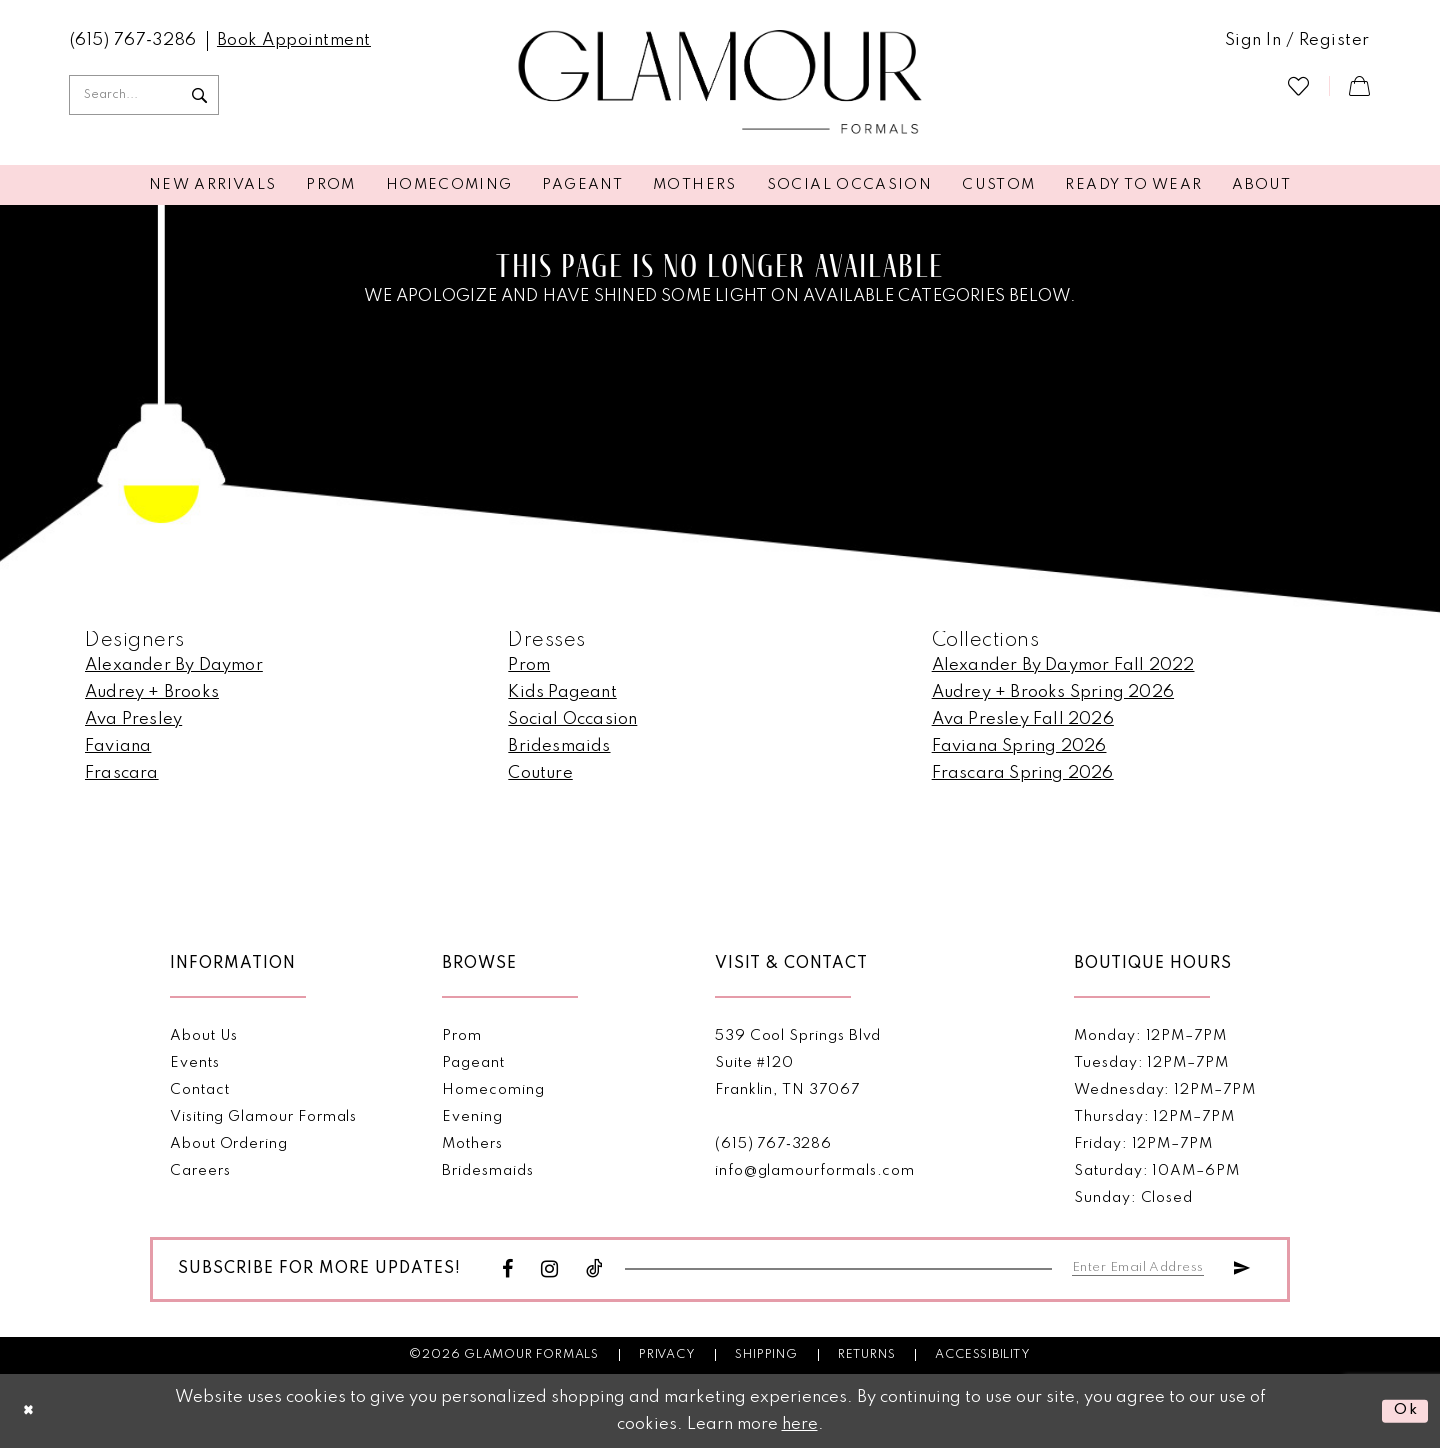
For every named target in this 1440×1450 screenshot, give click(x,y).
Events (195, 1063)
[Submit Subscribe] (1241, 1266)
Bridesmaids (559, 746)
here (800, 1426)
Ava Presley (133, 719)
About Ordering (229, 1144)
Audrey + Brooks (152, 692)
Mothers (472, 1144)
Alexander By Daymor (174, 665)
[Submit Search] (199, 95)
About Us (204, 1036)
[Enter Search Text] (144, 95)
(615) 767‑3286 (773, 1144)
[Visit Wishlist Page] (1298, 85)
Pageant (473, 1063)
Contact (200, 1090)
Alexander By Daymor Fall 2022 (1063, 665)
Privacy (667, 1357)
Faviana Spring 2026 (1019, 746)
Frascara (122, 773)
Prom (529, 665)
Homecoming (493, 1090)
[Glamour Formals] (720, 83)
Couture (540, 773)
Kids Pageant (562, 692)
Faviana (118, 746)
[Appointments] (294, 41)
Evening (472, 1117)
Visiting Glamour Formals (263, 1117)
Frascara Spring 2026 (1023, 773)
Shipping (766, 1357)
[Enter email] (1145, 1266)
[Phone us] (133, 41)
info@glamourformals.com (815, 1171)
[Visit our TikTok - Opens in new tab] (595, 1270)
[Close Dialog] (31, 1412)
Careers (200, 1171)
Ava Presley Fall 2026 (1023, 719)
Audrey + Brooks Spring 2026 (1053, 692)
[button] (1297, 41)
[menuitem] (133, 41)
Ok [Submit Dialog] (1403, 1412)
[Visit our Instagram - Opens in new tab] (550, 1270)
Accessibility (982, 1357)
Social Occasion (572, 719)
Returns (867, 1357)
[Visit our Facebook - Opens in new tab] (508, 1270)
